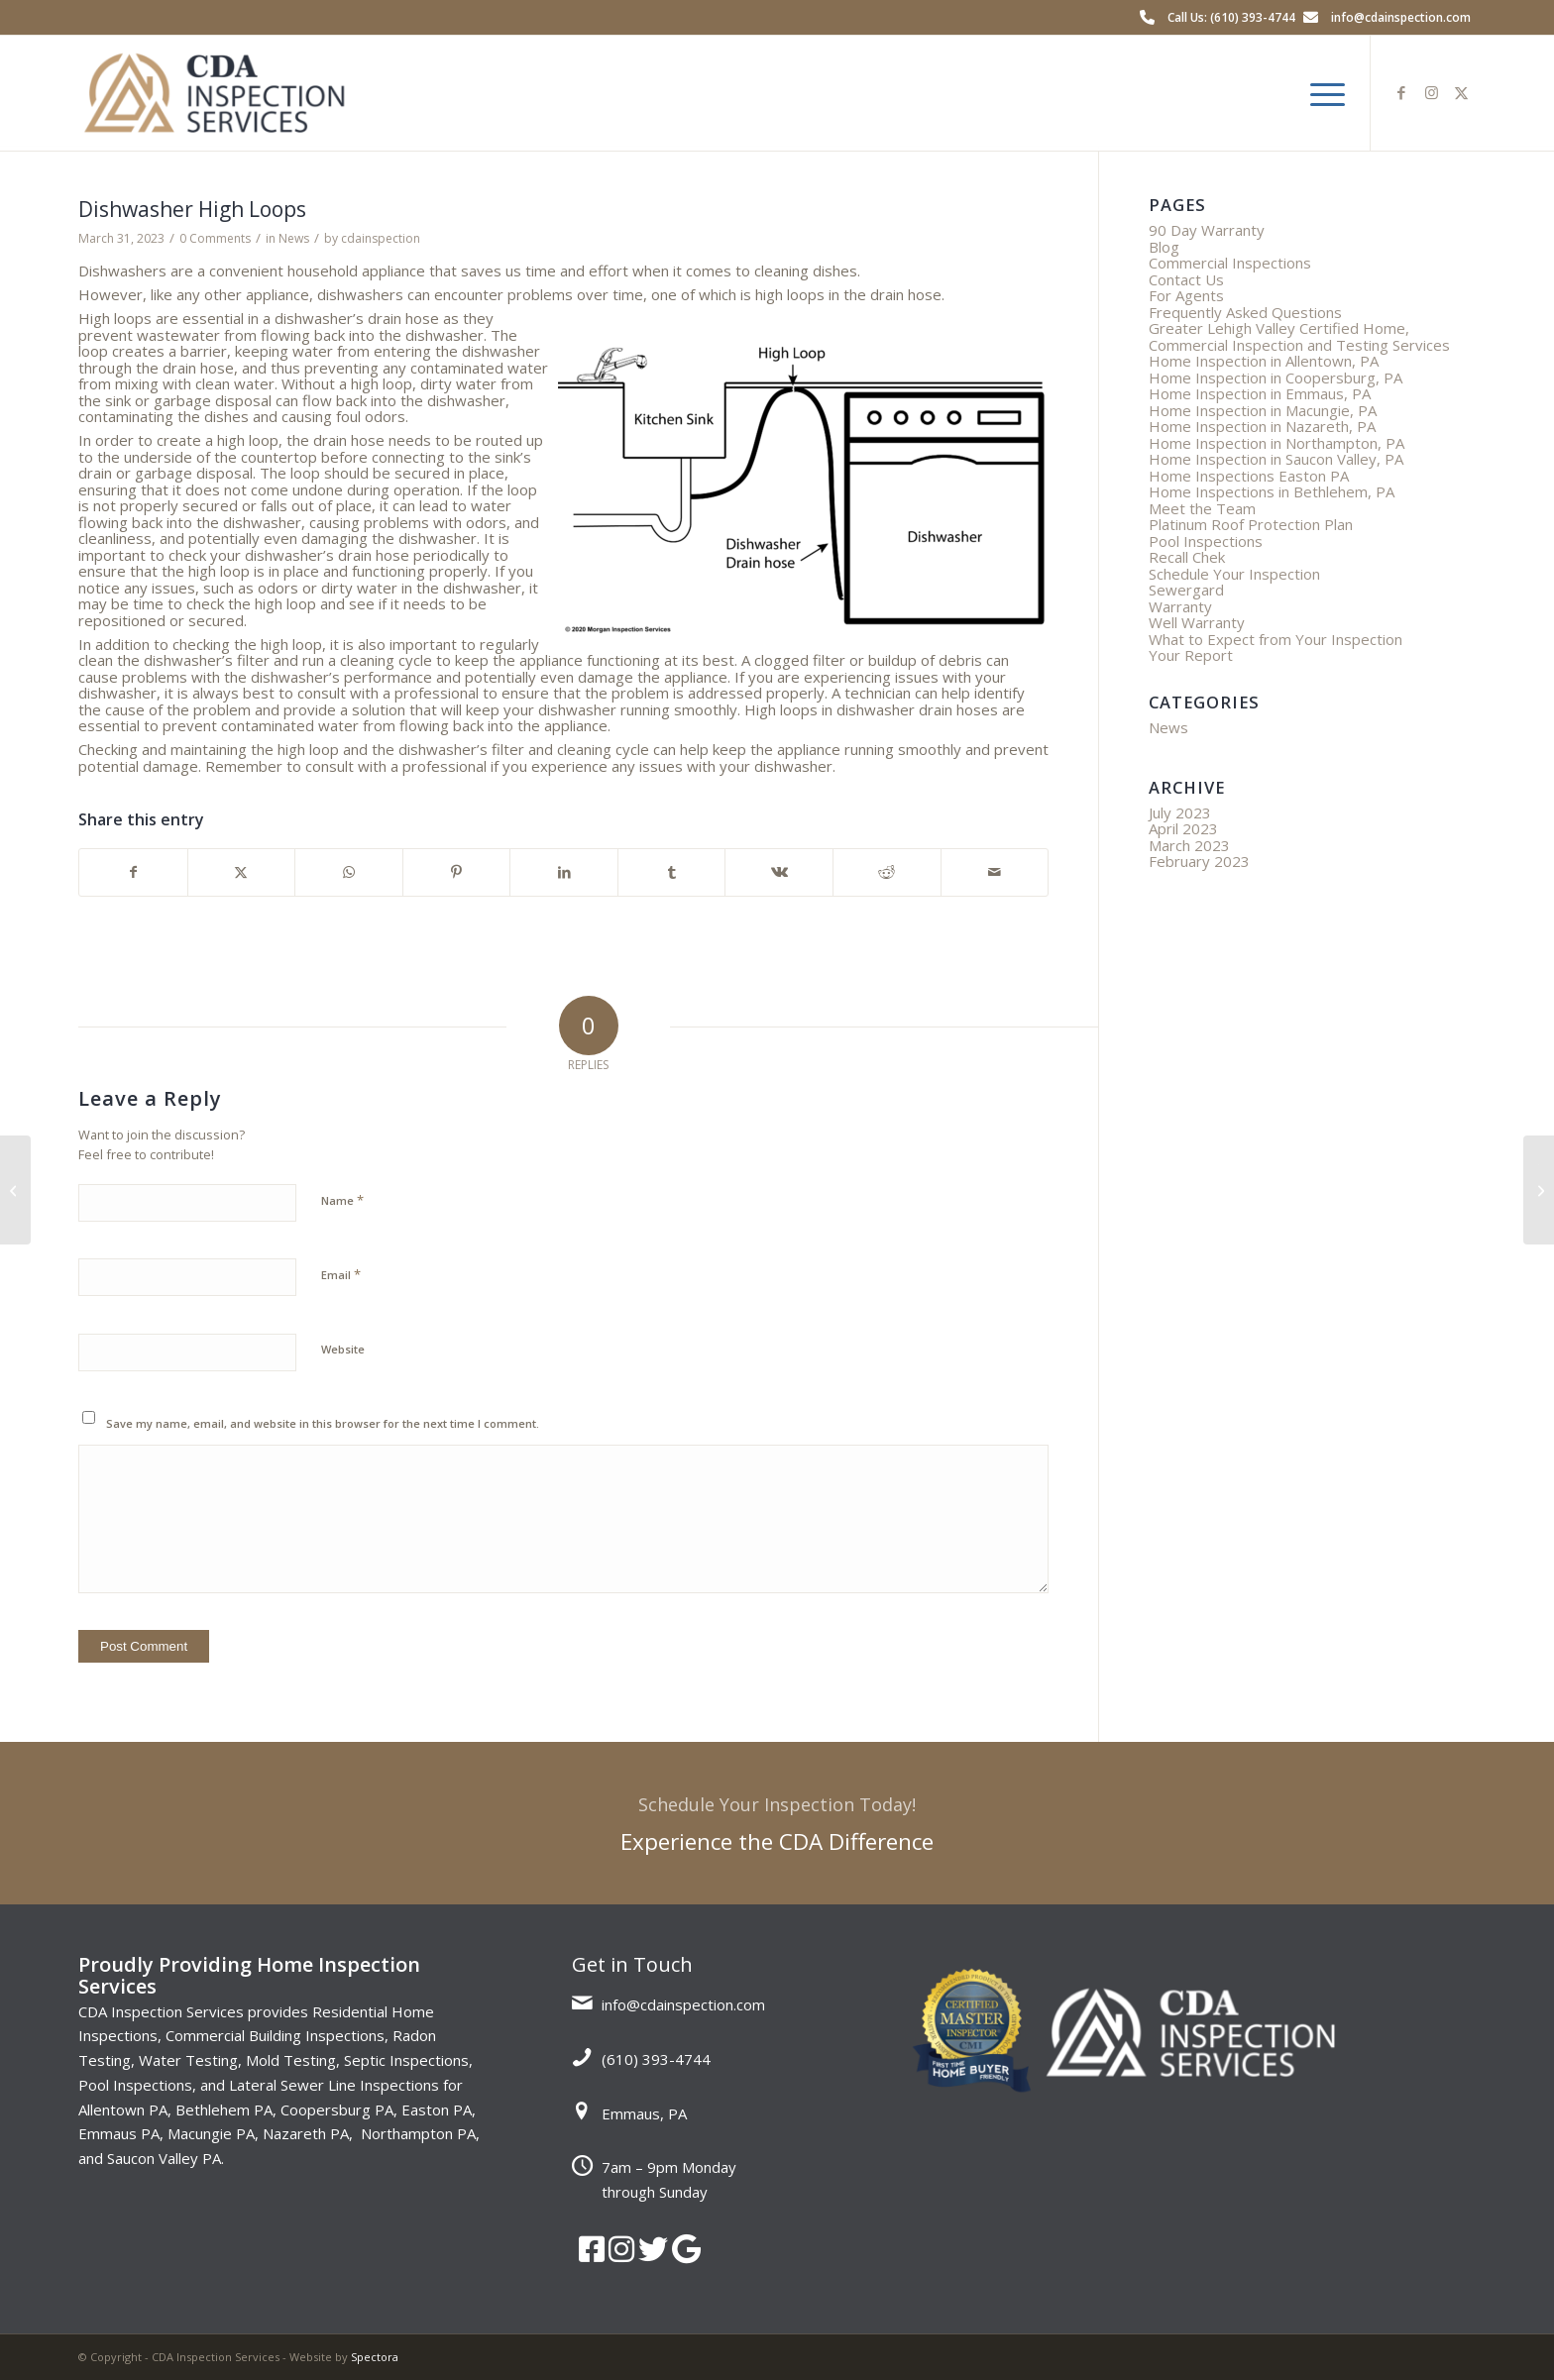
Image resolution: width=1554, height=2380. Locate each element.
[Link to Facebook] (1401, 92)
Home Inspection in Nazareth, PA (1262, 426)
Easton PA (436, 2109)
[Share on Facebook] (133, 872)
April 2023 (1183, 828)
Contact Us (1186, 279)
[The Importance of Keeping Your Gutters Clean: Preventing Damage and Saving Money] (1538, 1190)
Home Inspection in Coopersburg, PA (1275, 377)
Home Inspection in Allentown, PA (1264, 361)
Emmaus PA (119, 2133)
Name (342, 1200)
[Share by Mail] (995, 872)
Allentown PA (122, 2109)
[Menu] (1321, 93)
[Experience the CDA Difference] (777, 1823)
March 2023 (1189, 845)
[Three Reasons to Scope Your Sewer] (15, 1190)
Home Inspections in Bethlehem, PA (1271, 491)
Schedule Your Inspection (1234, 574)
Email (341, 1274)
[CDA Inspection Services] (214, 93)
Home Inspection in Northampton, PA (1276, 443)
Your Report (1191, 655)
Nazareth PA (306, 2133)
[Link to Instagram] (1431, 92)
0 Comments (215, 238)
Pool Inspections (1206, 541)
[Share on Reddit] (887, 872)
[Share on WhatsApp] (348, 872)
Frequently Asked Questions (1245, 312)
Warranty (1180, 606)
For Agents (1186, 295)
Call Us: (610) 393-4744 (1231, 17)
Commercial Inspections (1230, 262)
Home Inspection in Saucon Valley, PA (1276, 459)
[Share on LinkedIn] (563, 872)
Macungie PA (211, 2133)
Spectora (374, 2356)
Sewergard (1186, 589)
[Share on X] (241, 872)
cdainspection (380, 238)
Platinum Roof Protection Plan (1251, 524)
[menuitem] (1321, 93)
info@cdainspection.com (1401, 17)
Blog (1164, 247)
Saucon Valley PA (164, 2158)
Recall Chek (1187, 557)
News (293, 238)
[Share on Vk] (778, 872)
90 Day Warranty (1207, 230)
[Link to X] (1461, 92)
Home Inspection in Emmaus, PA (1260, 393)
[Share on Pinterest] (456, 872)
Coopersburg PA (336, 2109)
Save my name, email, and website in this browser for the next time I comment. (322, 1423)
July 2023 (1180, 812)
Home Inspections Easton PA (1249, 476)
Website (343, 1349)
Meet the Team (1202, 508)
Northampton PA (418, 2133)
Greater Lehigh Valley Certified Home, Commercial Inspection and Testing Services (1299, 336)
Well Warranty (1197, 622)
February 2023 (1199, 861)
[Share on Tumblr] (671, 872)
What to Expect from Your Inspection (1275, 639)
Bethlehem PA (224, 2109)
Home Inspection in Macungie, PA (1263, 410)
